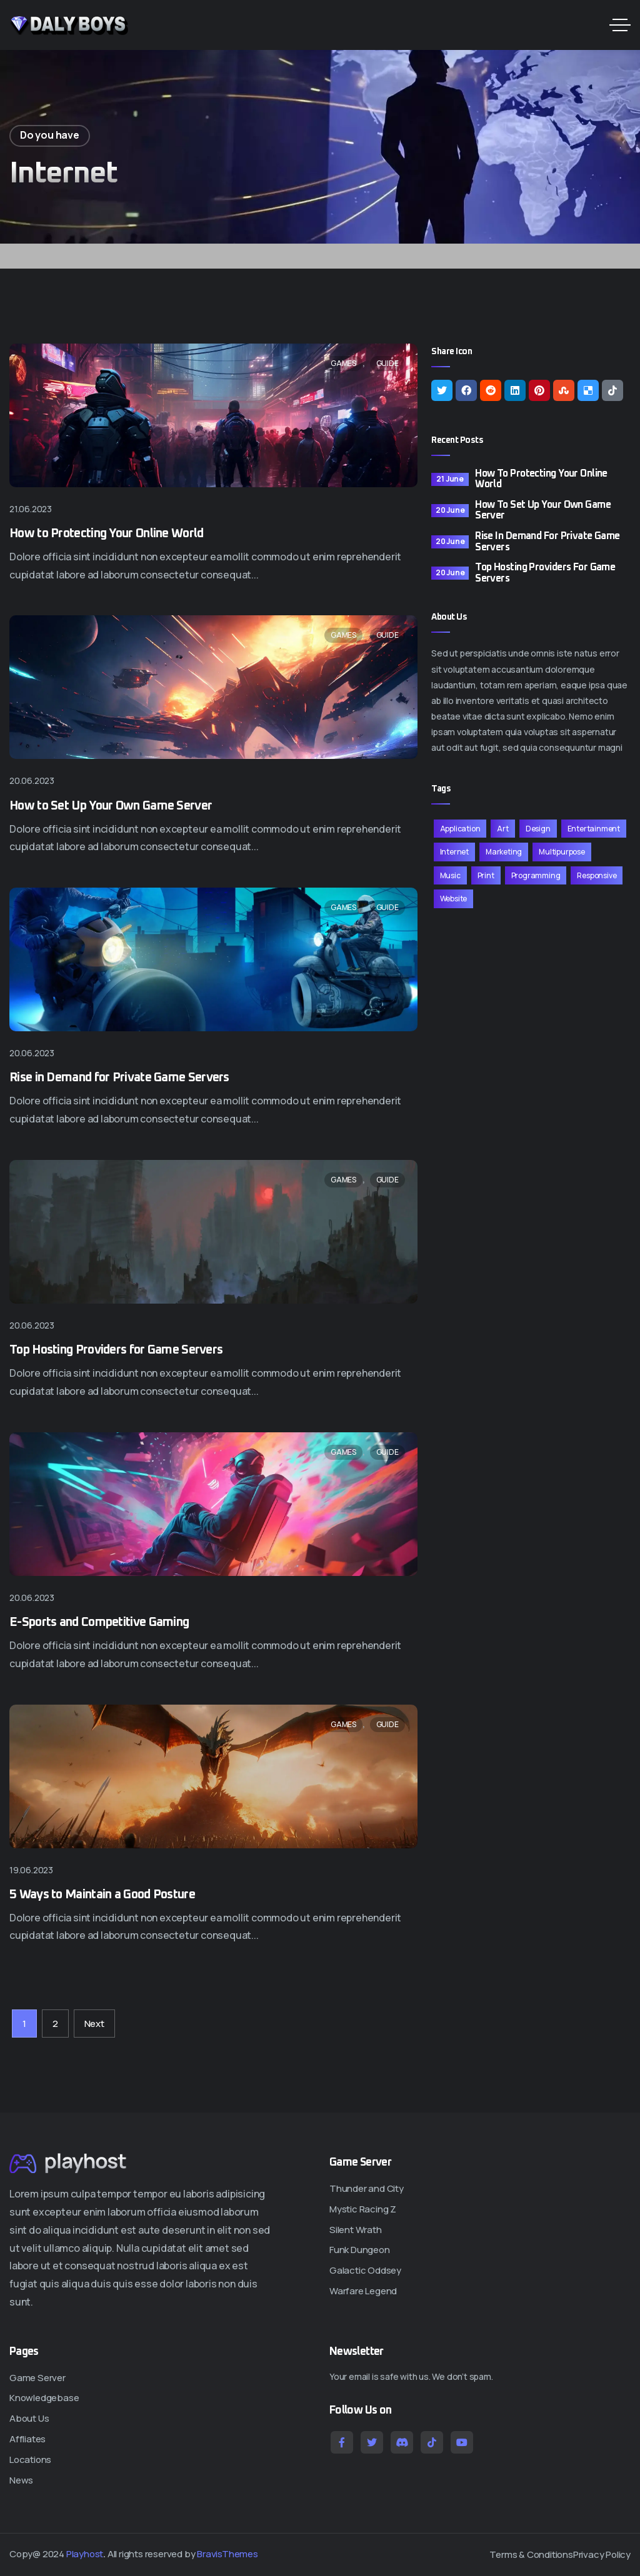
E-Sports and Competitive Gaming (99, 1622)
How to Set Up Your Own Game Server (110, 806)
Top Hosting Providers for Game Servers (115, 1350)
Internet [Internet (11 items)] (454, 851)
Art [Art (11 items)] (502, 828)
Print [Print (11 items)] (486, 875)
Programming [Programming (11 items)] (536, 875)
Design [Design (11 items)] (538, 828)
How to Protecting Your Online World (106, 533)
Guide (387, 363)
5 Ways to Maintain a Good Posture (102, 1894)
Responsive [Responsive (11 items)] (596, 875)
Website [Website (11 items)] (454, 898)
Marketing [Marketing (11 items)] (504, 851)
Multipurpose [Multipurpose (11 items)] (562, 851)
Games (343, 363)
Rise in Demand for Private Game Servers (119, 1077)
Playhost (84, 2553)
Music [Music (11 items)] (450, 875)
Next (94, 2023)
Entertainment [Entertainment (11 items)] (594, 828)
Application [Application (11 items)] (460, 828)
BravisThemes (227, 2553)
